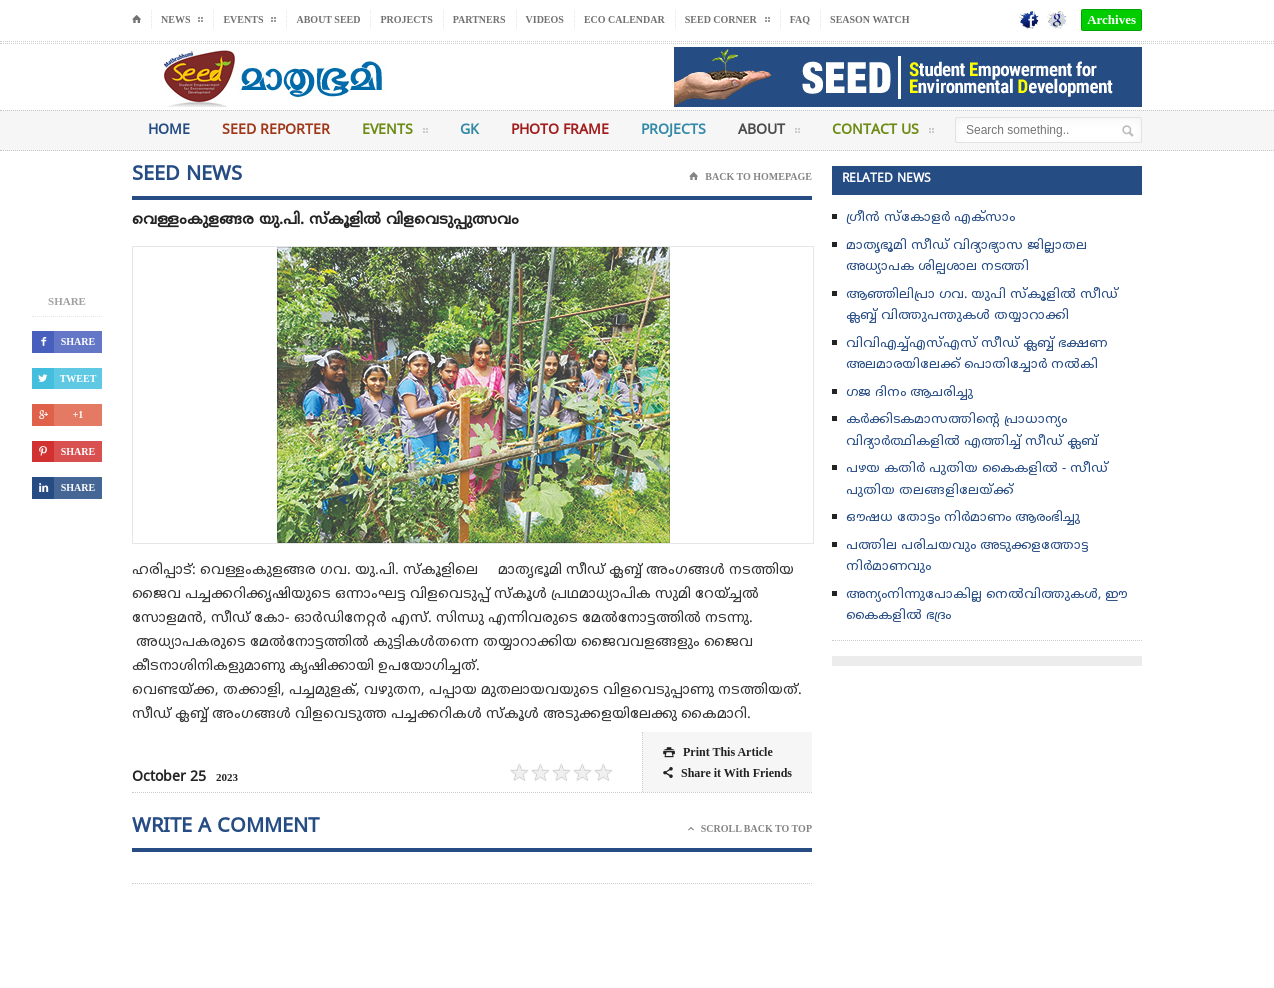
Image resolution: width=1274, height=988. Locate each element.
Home (169, 130)
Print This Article (718, 752)
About (769, 134)
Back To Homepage (750, 177)
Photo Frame (560, 130)
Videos (545, 19)
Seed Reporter (276, 130)
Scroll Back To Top (750, 829)
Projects (406, 19)
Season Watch (869, 19)
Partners (479, 19)
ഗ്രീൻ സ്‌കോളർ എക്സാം (930, 218)
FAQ (800, 19)
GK (469, 130)
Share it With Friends (727, 773)
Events (395, 134)
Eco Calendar (624, 19)
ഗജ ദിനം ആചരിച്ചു (909, 393)
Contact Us (883, 134)
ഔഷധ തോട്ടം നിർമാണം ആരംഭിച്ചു (963, 518)
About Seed (328, 19)
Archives (1111, 19)
